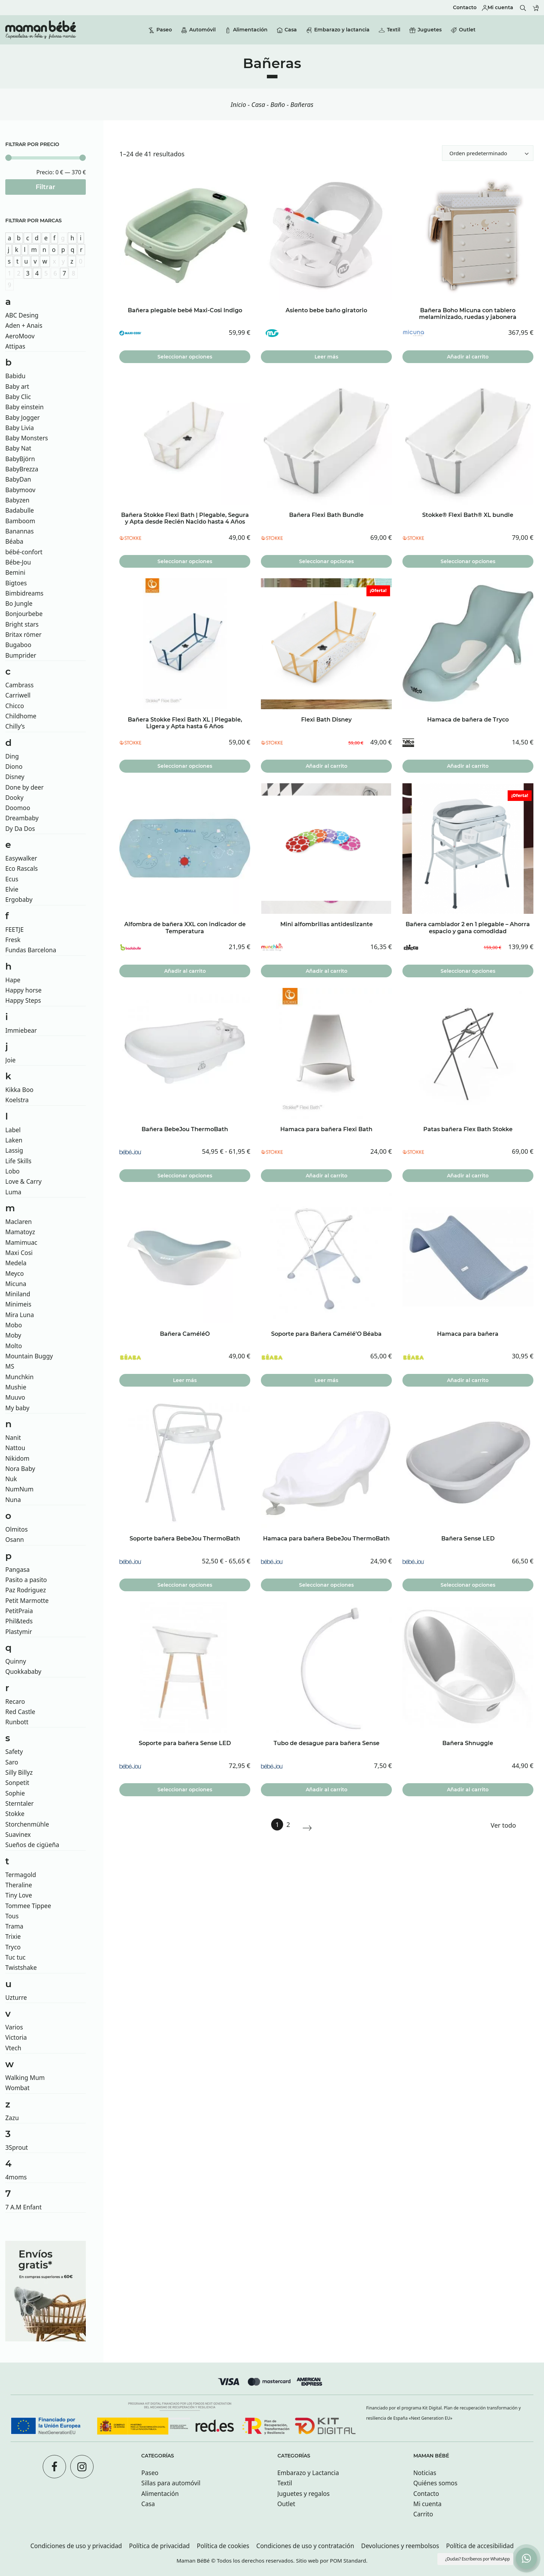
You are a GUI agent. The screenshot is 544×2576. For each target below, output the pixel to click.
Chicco (14, 706)
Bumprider (20, 655)
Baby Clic (18, 397)
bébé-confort (23, 552)
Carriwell (17, 695)
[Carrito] (536, 8)
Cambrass (19, 685)
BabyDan (18, 479)
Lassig (14, 1150)
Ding (12, 756)
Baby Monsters (26, 438)
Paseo (150, 2473)
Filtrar (45, 187)
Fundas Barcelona (30, 950)
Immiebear (21, 1030)
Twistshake (21, 1967)
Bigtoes (16, 583)
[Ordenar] (487, 153)
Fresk (12, 940)
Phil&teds (18, 1621)
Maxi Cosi (18, 1253)
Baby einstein (24, 407)
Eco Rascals (21, 868)
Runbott (17, 1722)
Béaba (14, 541)
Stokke (14, 1814)
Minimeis (18, 1304)
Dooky (14, 798)
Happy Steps (23, 1000)
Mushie (15, 1387)
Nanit (13, 1438)
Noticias (424, 2473)
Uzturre (16, 1997)
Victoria (16, 2037)
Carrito (423, 2514)
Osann (14, 1540)
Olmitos (16, 1529)
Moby (13, 1335)
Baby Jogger (22, 418)
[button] (526, 2558)
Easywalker (21, 858)
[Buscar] (523, 8)
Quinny (15, 1661)
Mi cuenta (427, 2504)
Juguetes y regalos (303, 2494)
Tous (12, 1916)
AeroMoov (20, 336)
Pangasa (17, 1569)
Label (13, 1130)
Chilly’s (15, 726)
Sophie (15, 1793)
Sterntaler (19, 1803)
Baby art (17, 386)
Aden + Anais (23, 325)
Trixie (13, 1936)
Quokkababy (23, 1671)
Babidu (15, 376)
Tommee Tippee (28, 1906)
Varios (14, 2027)
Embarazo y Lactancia (308, 2473)
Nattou (15, 1448)
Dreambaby (21, 818)
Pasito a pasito (26, 1580)
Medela (15, 1263)
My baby (17, 1408)
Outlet (286, 2504)
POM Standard (348, 2560)
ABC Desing (21, 315)
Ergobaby (18, 899)
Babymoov (20, 490)
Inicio (238, 104)
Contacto (426, 2494)
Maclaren (18, 1222)
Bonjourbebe (24, 614)
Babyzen (17, 500)
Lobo (12, 1171)
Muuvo (15, 1397)
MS (9, 1366)
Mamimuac (21, 1242)
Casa (258, 104)
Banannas (19, 531)
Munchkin (19, 1377)
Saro (11, 1762)
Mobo (13, 1325)
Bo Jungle (18, 603)
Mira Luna (19, 1315)
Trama (14, 1926)
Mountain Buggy (29, 1356)
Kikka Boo (19, 1090)
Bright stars (21, 624)
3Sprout (16, 2147)
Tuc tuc (15, 1957)
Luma (13, 1192)
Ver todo (503, 1825)
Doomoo (17, 808)
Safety (14, 1752)
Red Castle (20, 1712)
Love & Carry (23, 1181)
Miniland (17, 1294)
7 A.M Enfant (23, 2207)
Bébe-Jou (18, 562)
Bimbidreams (24, 593)
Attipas (15, 346)
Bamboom (20, 521)
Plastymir (18, 1632)
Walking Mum (25, 2078)
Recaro (15, 1701)
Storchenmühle (27, 1824)
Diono (14, 766)
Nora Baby (20, 1469)
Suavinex (18, 1834)
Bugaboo (18, 645)
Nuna (13, 1500)
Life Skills (18, 1161)
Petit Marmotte (27, 1601)
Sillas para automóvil (170, 2483)
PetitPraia (19, 1611)
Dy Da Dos (20, 829)
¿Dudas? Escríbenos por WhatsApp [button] (477, 2559)
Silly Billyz (19, 1772)
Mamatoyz (20, 1232)
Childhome (20, 716)
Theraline (18, 1885)
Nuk (11, 1479)
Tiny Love (18, 1895)
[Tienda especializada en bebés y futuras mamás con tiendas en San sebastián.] (40, 29)
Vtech (13, 2048)
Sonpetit (17, 1783)
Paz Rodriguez (25, 1590)
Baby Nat (18, 448)
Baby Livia (19, 428)
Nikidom (17, 1458)
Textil (284, 2483)
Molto (13, 1346)
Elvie (11, 889)
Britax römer (23, 635)
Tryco (12, 1947)
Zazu (12, 2118)
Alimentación (160, 2494)
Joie (10, 1060)
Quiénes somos (435, 2483)
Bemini (15, 572)
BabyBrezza (21, 469)
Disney (14, 777)
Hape (12, 980)
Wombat (17, 2088)
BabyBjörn (20, 459)
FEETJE (14, 929)
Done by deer (24, 787)
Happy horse (23, 990)
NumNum (19, 1489)
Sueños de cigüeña (32, 1845)
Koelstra (17, 1100)
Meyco (14, 1273)
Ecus (11, 879)
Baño (277, 104)
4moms (16, 2177)
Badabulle (19, 510)
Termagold (20, 1875)
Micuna (15, 1284)
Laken (13, 1140)
